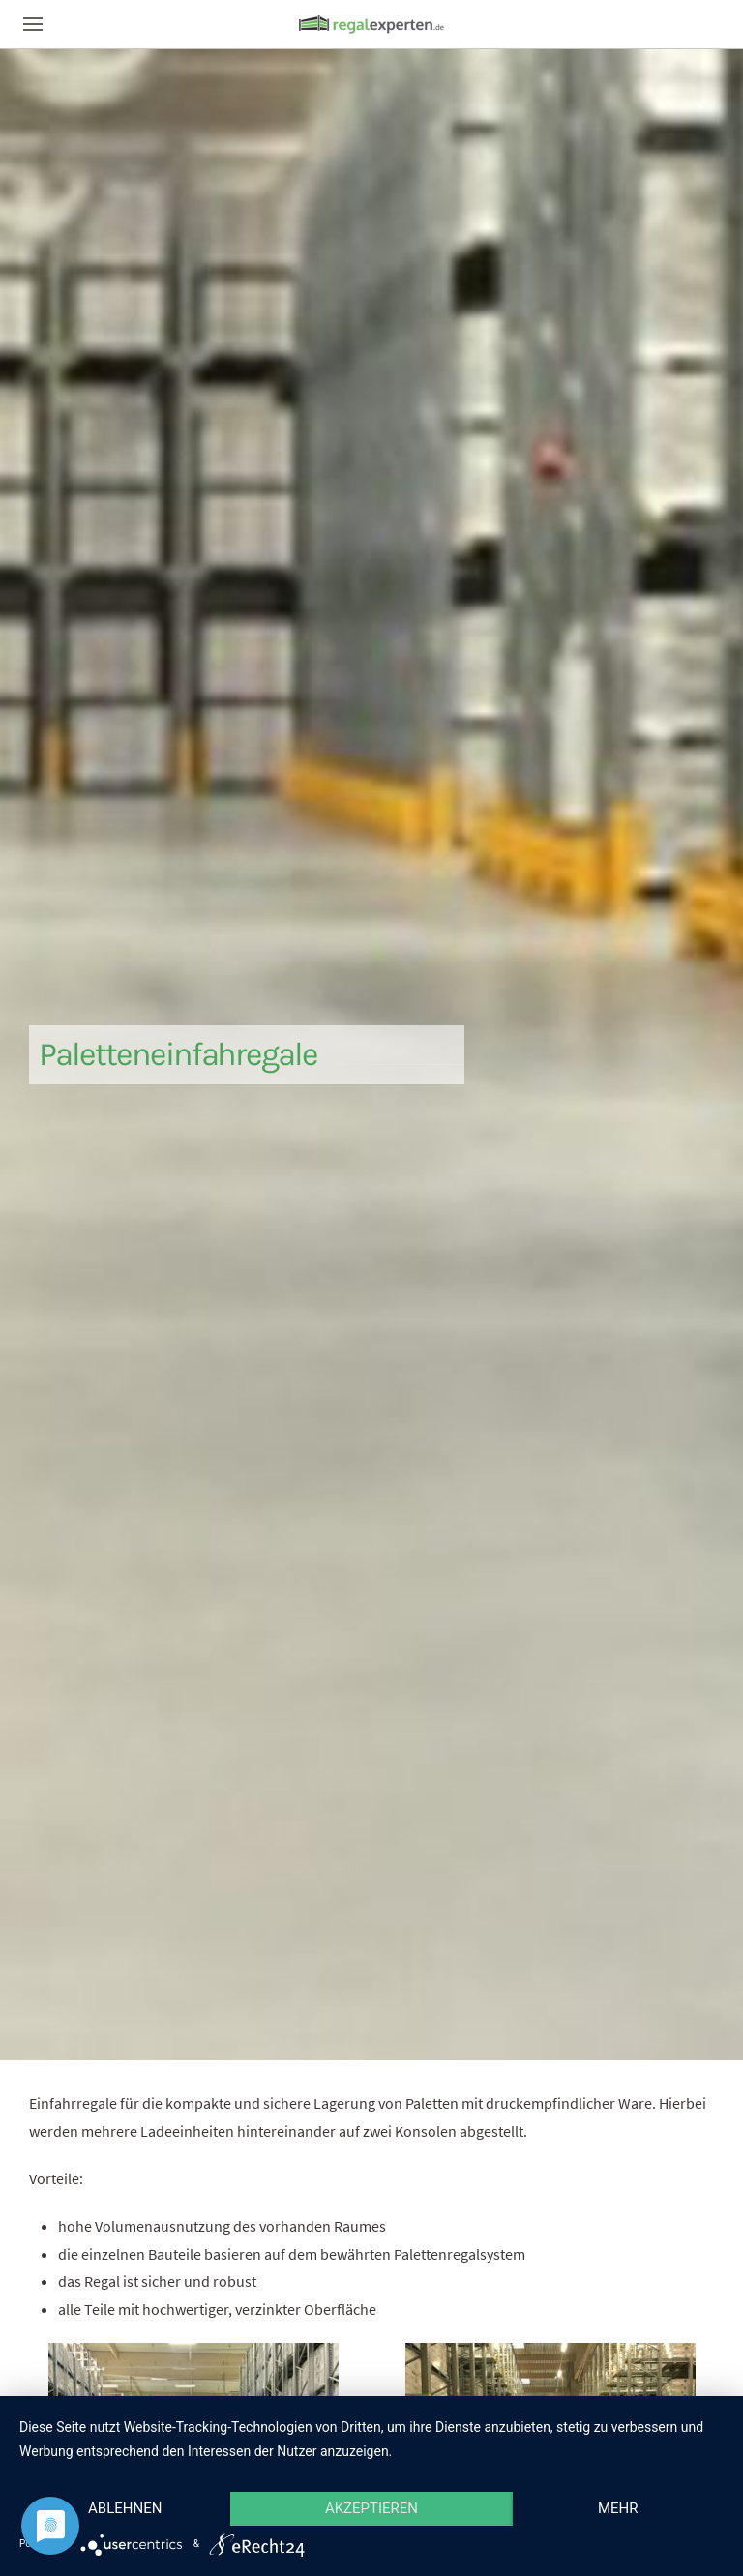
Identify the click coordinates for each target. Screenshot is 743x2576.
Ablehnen (125, 2508)
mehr (618, 2508)
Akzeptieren (371, 2508)
